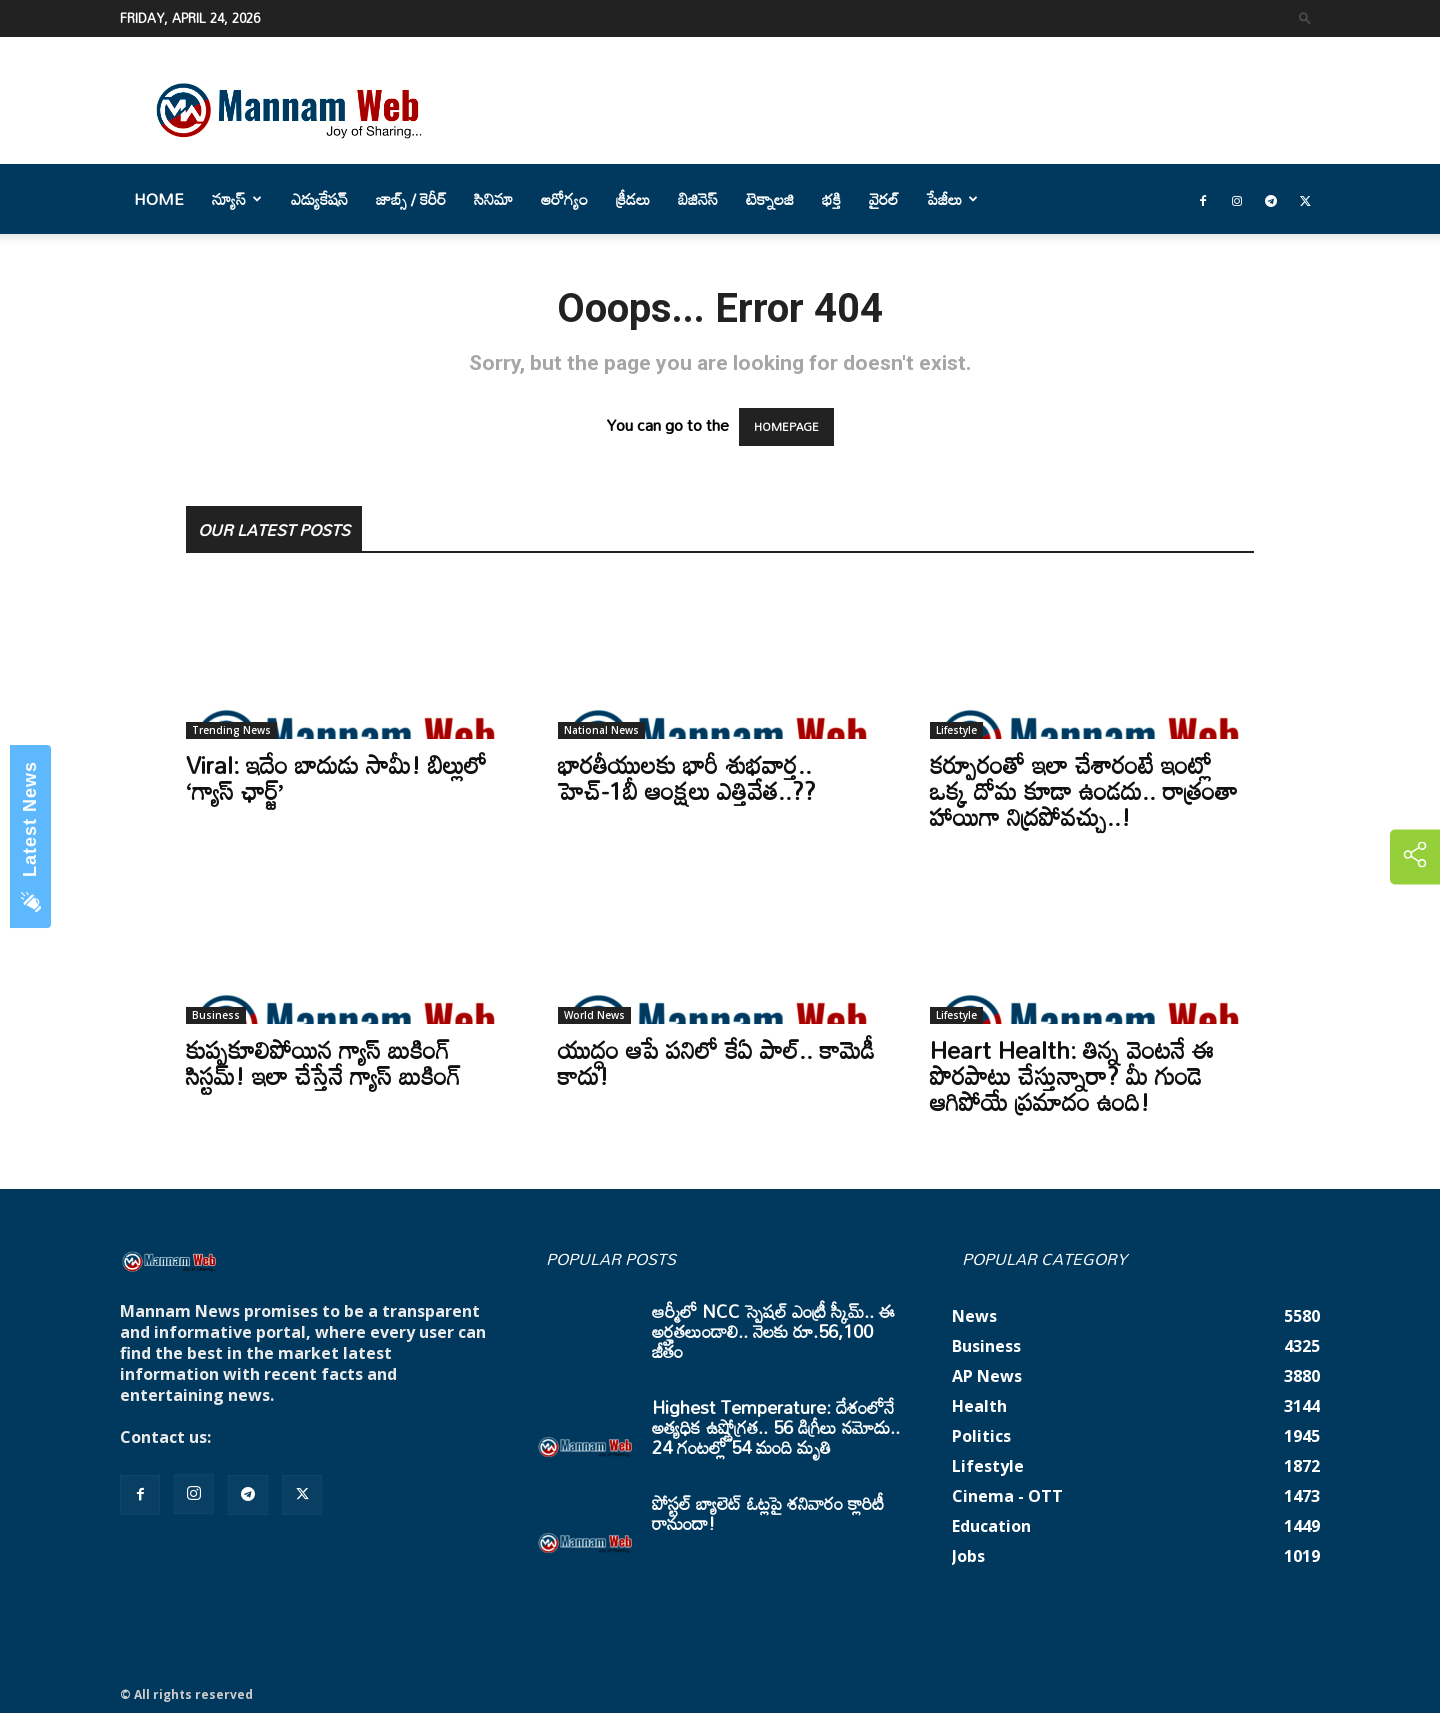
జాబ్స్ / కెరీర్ (411, 199)
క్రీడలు (633, 199)
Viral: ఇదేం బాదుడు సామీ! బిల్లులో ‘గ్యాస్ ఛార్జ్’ (336, 777)
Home (159, 199)
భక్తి (831, 199)
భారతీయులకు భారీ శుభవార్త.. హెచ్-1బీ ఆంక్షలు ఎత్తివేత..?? (687, 777)
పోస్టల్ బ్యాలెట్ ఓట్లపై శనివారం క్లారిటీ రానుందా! (768, 1513)
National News (601, 730)
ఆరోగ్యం (564, 199)
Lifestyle (956, 730)
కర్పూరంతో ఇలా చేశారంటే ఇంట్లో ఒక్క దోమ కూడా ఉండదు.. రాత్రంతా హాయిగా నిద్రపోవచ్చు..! (1084, 790)
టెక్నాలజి (770, 199)
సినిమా (493, 199)
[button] (1305, 17)
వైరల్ (884, 199)
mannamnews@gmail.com (322, 1437)
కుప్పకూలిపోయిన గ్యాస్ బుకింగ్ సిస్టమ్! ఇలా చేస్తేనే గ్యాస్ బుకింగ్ (323, 1062)
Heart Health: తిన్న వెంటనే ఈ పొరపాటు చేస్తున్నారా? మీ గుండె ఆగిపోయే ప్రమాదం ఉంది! (1072, 1075)
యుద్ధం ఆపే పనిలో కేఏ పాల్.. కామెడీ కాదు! (716, 1062)
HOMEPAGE (786, 427)
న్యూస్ (237, 199)
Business (216, 1015)
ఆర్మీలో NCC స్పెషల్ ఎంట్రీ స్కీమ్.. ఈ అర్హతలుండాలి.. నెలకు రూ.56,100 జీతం (773, 1331)
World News (594, 1015)
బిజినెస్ (698, 199)
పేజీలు (952, 199)
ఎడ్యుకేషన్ (319, 199)
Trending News (231, 730)
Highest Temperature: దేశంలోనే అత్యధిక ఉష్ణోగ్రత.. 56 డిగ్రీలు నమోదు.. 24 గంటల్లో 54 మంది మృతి (776, 1427)
